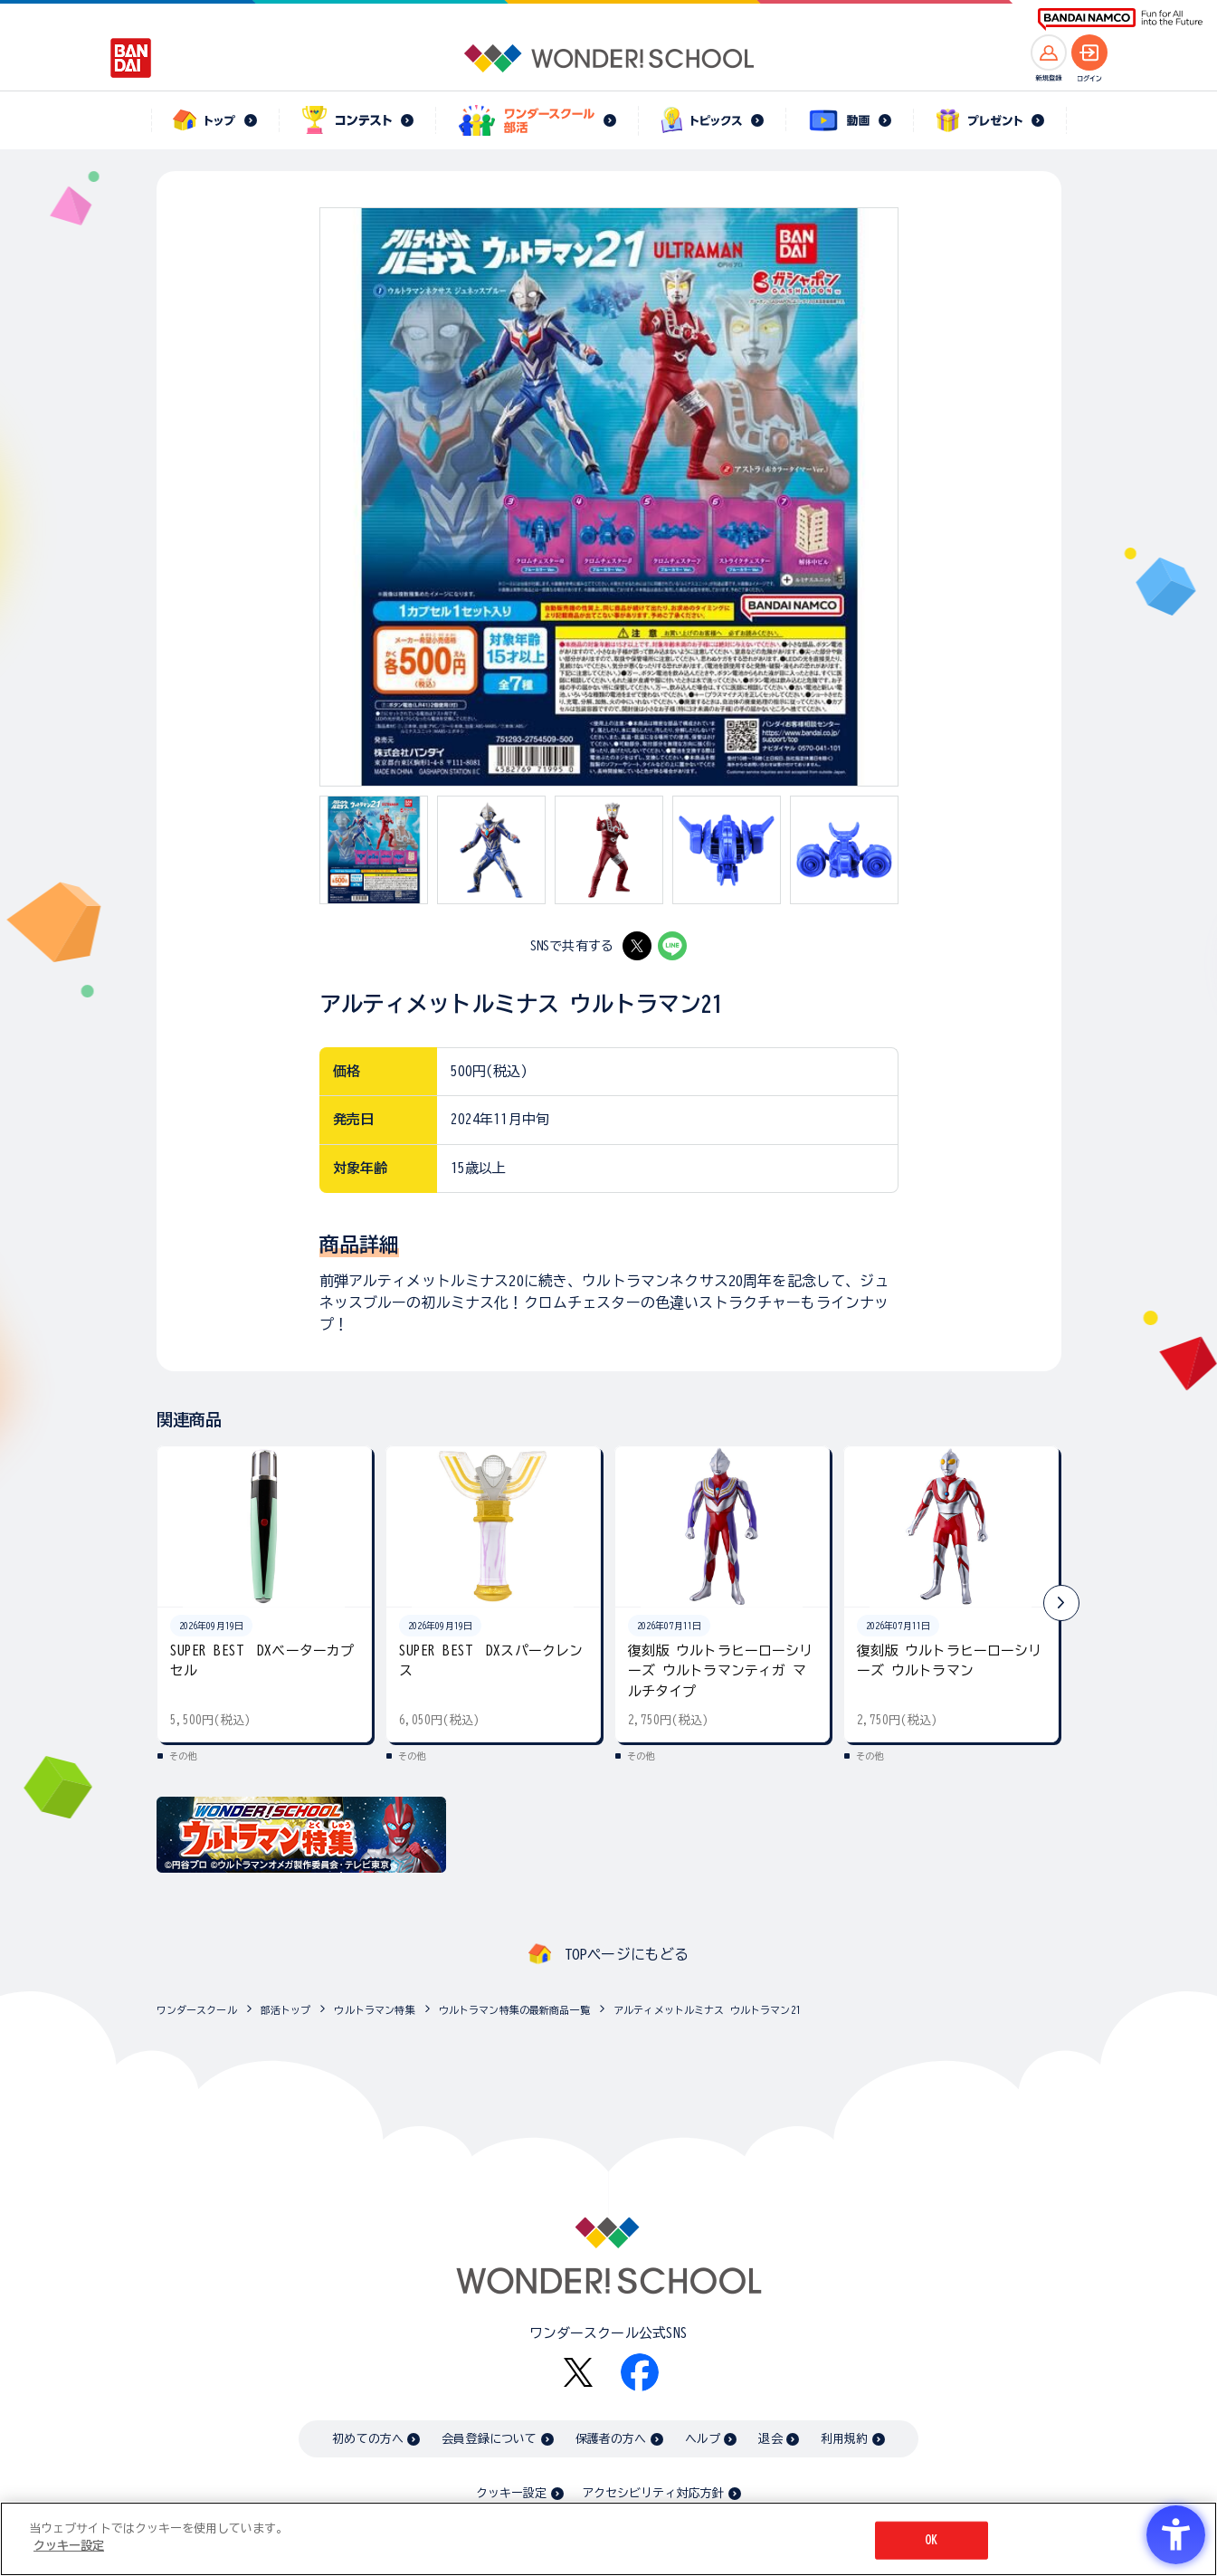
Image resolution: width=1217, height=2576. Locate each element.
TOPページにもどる (627, 1954)
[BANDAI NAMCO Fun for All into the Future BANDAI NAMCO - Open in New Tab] (1120, 19)
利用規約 (845, 2439)
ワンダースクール (197, 2010)
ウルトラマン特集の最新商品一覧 (514, 2010)
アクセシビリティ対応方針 (653, 2493)
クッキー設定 (511, 2493)
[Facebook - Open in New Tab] (640, 2372)
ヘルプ (702, 2439)
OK (931, 2540)
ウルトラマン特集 (374, 2010)
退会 (770, 2439)
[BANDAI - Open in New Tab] (131, 58)
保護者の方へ (611, 2439)
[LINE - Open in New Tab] (672, 945)
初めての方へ (368, 2439)
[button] (1061, 1603)
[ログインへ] (1089, 52)
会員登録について (489, 2439)
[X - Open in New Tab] (637, 945)
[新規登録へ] (1049, 52)
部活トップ (286, 2010)
